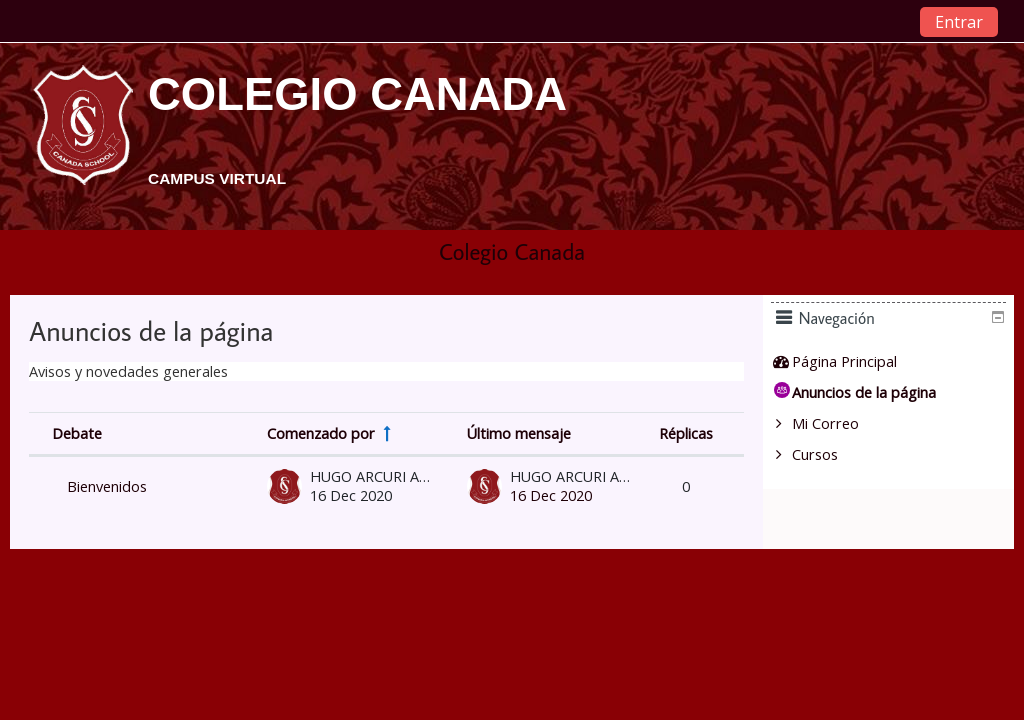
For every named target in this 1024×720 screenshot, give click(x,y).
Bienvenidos (107, 486)
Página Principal (858, 361)
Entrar (959, 22)
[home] (83, 134)
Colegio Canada (512, 251)
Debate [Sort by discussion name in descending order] (77, 433)
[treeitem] (895, 362)
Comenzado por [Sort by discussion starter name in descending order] (321, 433)
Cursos (829, 454)
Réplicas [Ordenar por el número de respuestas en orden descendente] (686, 433)
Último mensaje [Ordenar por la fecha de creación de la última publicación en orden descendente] (519, 433)
